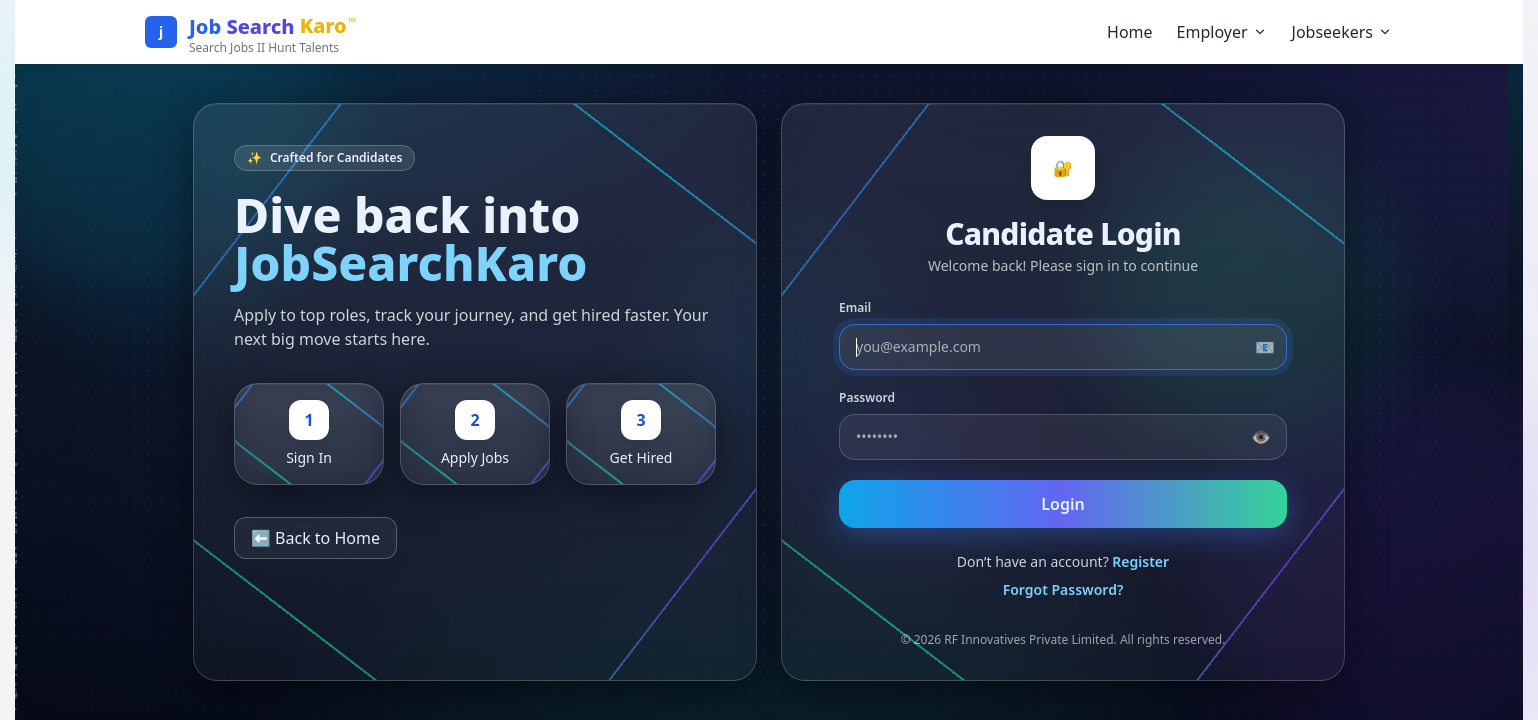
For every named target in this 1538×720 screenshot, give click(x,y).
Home (1130, 32)
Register (1140, 561)
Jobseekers (1342, 32)
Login (1062, 504)
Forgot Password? (1063, 589)
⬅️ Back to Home (315, 538)
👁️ (1261, 437)
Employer (1222, 32)
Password (867, 398)
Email (855, 308)
